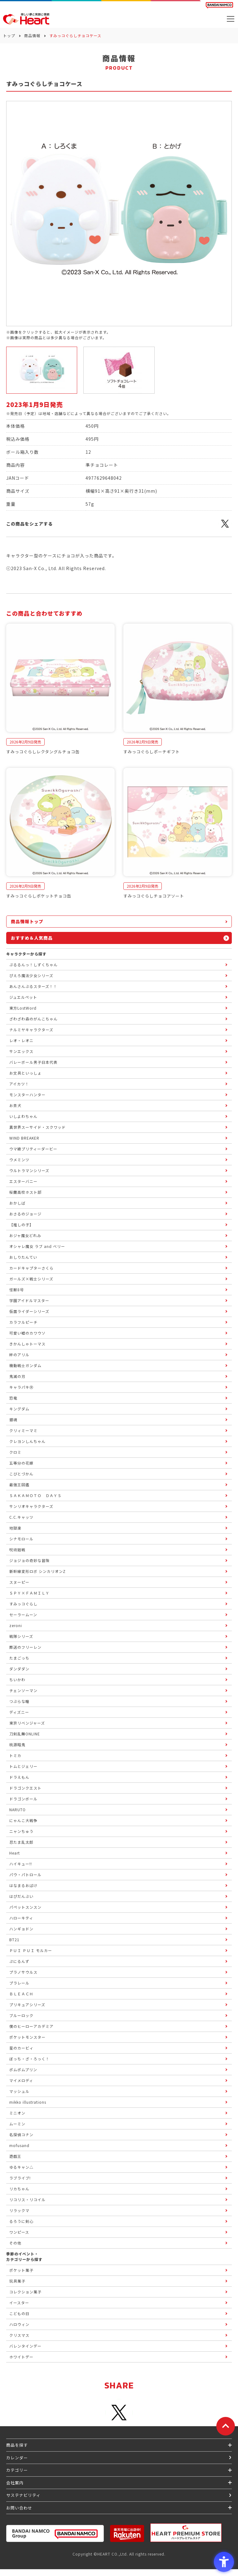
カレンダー (17, 2458)
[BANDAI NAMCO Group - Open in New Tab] (55, 2533)
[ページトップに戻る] (225, 2426)
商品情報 (32, 35)
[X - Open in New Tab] (225, 527)
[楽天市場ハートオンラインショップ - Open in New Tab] (127, 2533)
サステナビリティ (23, 2495)
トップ (9, 35)
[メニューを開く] (230, 19)
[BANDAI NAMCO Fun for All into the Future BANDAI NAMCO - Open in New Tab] (219, 5)
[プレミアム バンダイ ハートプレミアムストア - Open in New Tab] (186, 2532)
